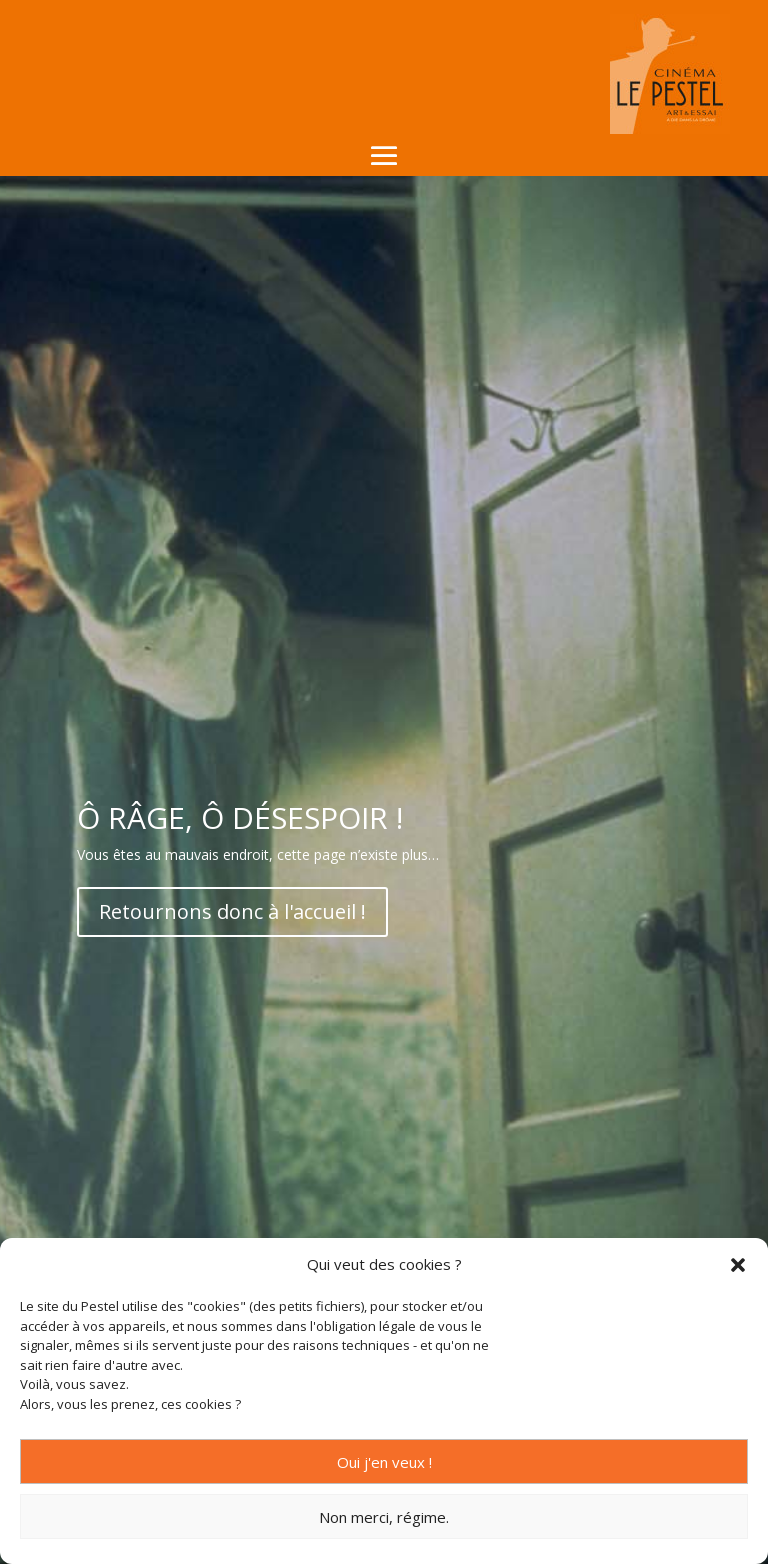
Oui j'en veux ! (384, 1462)
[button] (738, 1265)
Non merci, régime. (384, 1517)
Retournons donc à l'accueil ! (232, 911)
